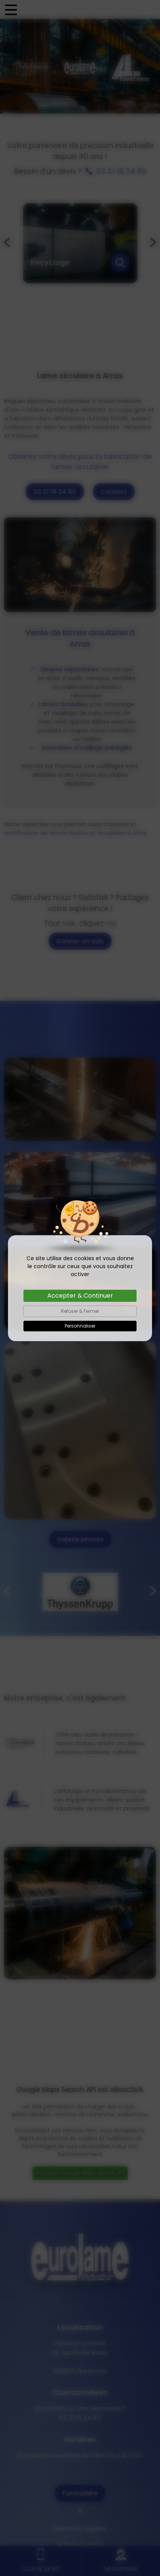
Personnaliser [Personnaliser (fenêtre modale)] (80, 1326)
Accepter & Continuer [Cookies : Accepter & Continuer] (80, 1295)
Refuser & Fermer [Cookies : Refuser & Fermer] (80, 1311)
